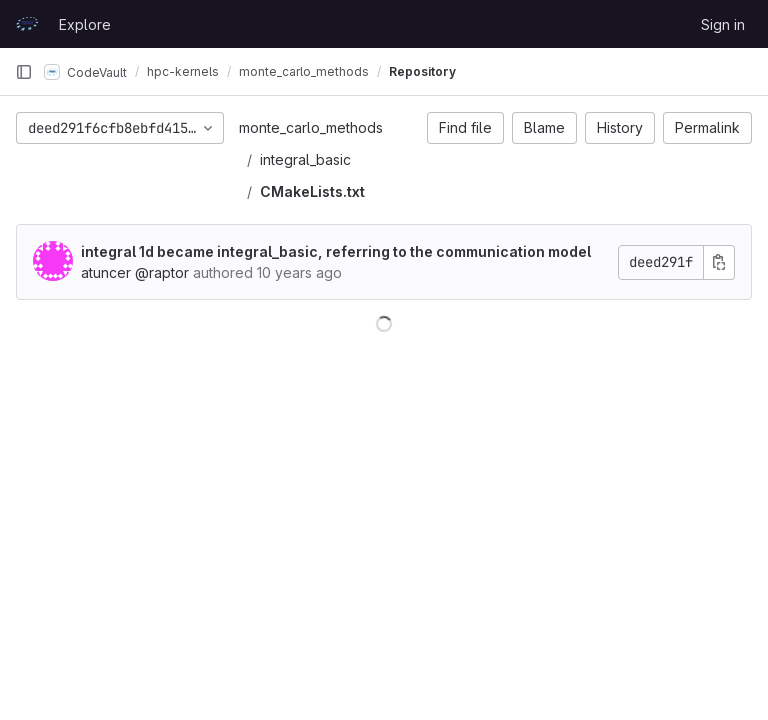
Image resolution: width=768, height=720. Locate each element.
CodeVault (85, 72)
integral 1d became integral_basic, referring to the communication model (336, 251)
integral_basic (305, 159)
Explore (85, 24)
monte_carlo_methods (311, 127)
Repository (422, 71)
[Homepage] (27, 24)
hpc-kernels (183, 71)
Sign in (723, 24)
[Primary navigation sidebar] (24, 72)
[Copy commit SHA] (719, 262)
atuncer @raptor (135, 272)
